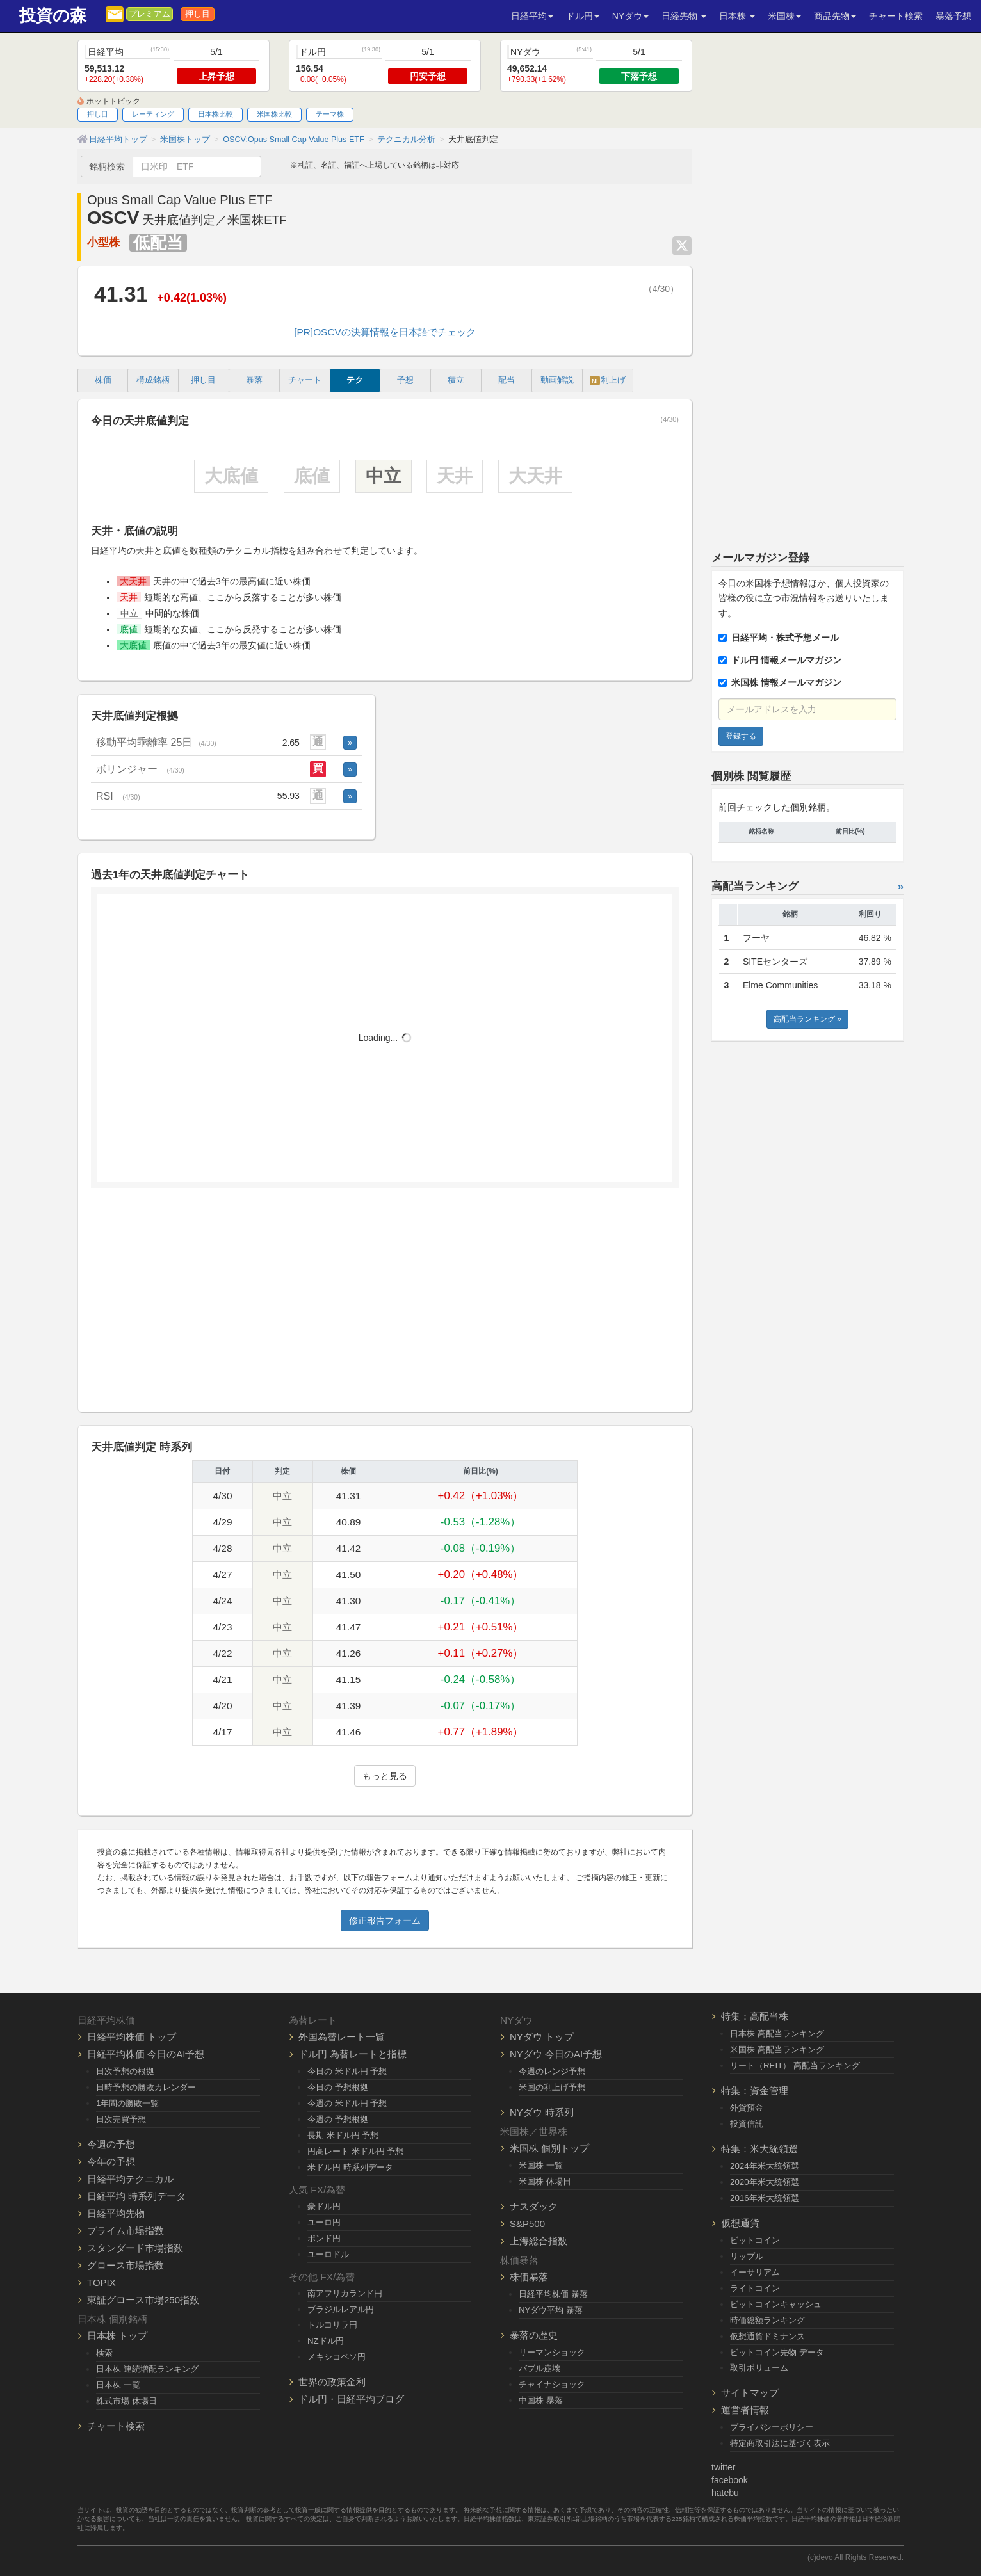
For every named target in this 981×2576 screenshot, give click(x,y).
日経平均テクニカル (130, 2178)
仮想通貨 (740, 2223)
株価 (103, 380)
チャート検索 (896, 16)
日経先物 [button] (683, 16)
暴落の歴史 (534, 2335)
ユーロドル (328, 2254)
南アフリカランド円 (344, 2293)
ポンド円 (324, 2238)
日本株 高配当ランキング (777, 2033)
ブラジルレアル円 (340, 2309)
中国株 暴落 (541, 2400)
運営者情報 (745, 2409)
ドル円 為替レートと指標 (352, 2054)
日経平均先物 (116, 2213)
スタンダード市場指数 (135, 2247)
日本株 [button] (737, 16)
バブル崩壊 (539, 2368)
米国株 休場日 (545, 2181)
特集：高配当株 (754, 2016)
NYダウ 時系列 (542, 2112)
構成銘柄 (153, 380)
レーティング (153, 114)
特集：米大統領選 (759, 2148)
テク (354, 380)
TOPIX (101, 2282)
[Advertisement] (385, 1305)
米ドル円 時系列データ (350, 2167)
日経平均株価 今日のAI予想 (145, 2054)
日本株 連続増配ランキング (147, 2369)
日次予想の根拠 (125, 2071)
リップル (746, 2256)
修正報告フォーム (385, 1920)
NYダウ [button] (630, 16)
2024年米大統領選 (764, 2166)
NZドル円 (325, 2341)
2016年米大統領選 (764, 2198)
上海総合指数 (538, 2240)
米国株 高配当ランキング (777, 2049)
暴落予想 (953, 16)
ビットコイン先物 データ (777, 2352)
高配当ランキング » (807, 1019)
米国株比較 (274, 114)
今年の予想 (111, 2161)
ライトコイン (755, 2288)
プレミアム (149, 14)
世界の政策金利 (332, 2381)
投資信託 (746, 2124)
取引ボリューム (759, 2367)
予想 (405, 380)
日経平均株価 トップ (131, 2036)
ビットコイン (755, 2240)
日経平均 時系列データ (136, 2196)
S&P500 (527, 2223)
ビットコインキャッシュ (776, 2304)
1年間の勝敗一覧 (127, 2103)
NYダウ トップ (542, 2036)
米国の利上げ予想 (552, 2087)
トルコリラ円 (332, 2325)
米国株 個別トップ (549, 2148)
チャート (304, 380)
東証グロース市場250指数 (143, 2299)
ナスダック (534, 2206)
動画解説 (557, 380)
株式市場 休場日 (126, 2401)
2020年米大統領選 (764, 2182)
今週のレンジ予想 (552, 2071)
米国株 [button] (784, 16)
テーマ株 (330, 114)
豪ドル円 (324, 2206)
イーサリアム (755, 2272)
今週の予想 (111, 2144)
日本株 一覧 (118, 2385)
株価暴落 (529, 2276)
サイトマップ (750, 2392)
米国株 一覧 (541, 2165)
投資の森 (52, 15)
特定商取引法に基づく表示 (780, 2443)
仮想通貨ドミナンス (767, 2336)
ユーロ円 (324, 2222)
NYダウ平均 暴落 (551, 2310)
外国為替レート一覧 (341, 2036)
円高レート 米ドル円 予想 (355, 2151)
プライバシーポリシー (771, 2427)
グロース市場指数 (125, 2265)
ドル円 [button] (582, 16)
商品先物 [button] (835, 16)
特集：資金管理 (754, 2090)
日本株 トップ (117, 2335)
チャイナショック (552, 2384)
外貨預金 (746, 2108)
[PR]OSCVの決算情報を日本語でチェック (385, 331)
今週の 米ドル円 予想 (347, 2103)
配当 (506, 380)
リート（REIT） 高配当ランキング (795, 2065)
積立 (456, 380)
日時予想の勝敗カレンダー (146, 2087)
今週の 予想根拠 (337, 2119)
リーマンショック (552, 2352)
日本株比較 (215, 114)
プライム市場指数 (125, 2230)
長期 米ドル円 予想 (342, 2135)
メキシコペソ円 (336, 2357)
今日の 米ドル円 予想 (347, 2071)
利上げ (608, 380)
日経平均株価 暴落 (553, 2294)
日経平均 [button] (532, 16)
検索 (104, 2353)
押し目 (197, 14)
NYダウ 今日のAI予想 (556, 2054)
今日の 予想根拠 (337, 2087)
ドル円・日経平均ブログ (351, 2399)
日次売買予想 (121, 2119)
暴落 (254, 380)
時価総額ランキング (767, 2320)
